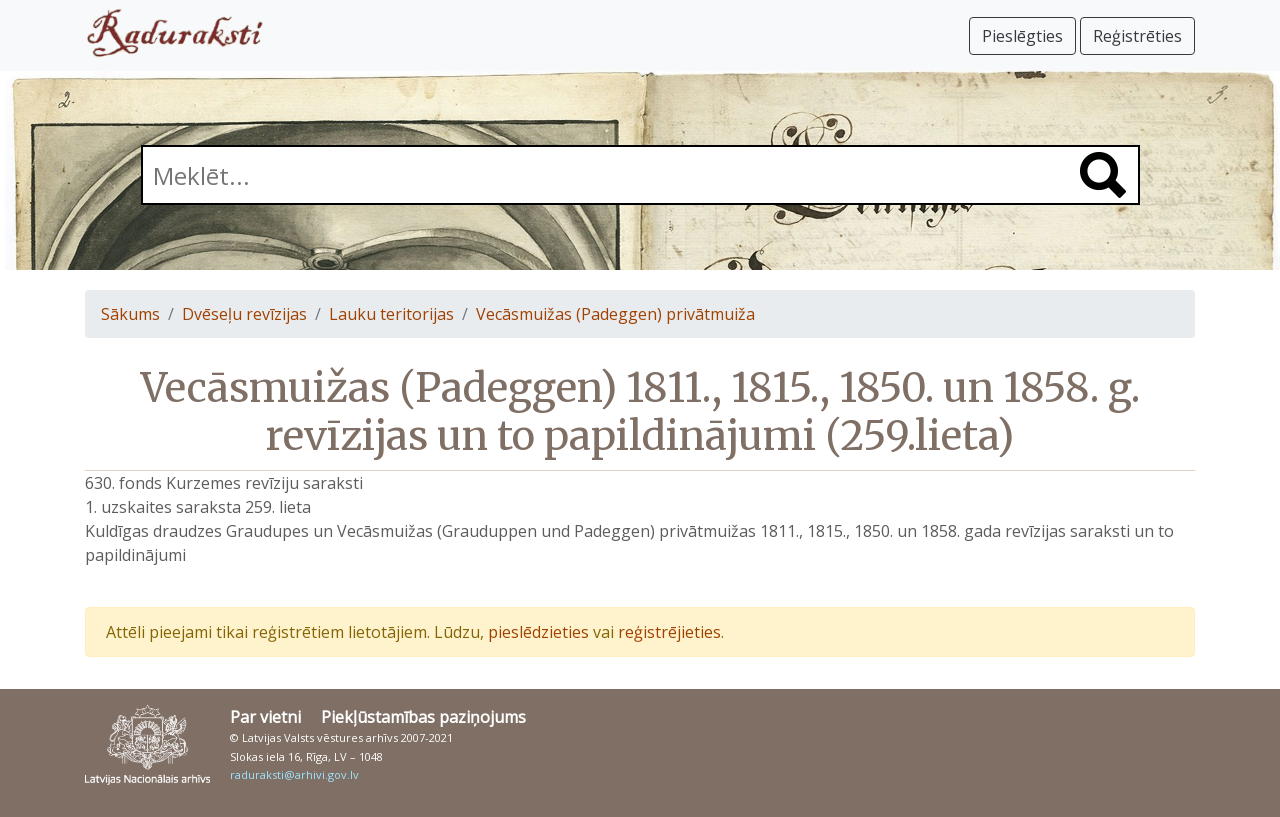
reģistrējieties (669, 632)
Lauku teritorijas (391, 314)
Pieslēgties (1022, 36)
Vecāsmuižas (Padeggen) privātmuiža (615, 314)
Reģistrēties (1137, 36)
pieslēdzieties (538, 632)
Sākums (130, 314)
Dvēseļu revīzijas (244, 314)
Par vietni (265, 717)
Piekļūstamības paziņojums (423, 717)
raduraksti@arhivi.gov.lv (294, 774)
